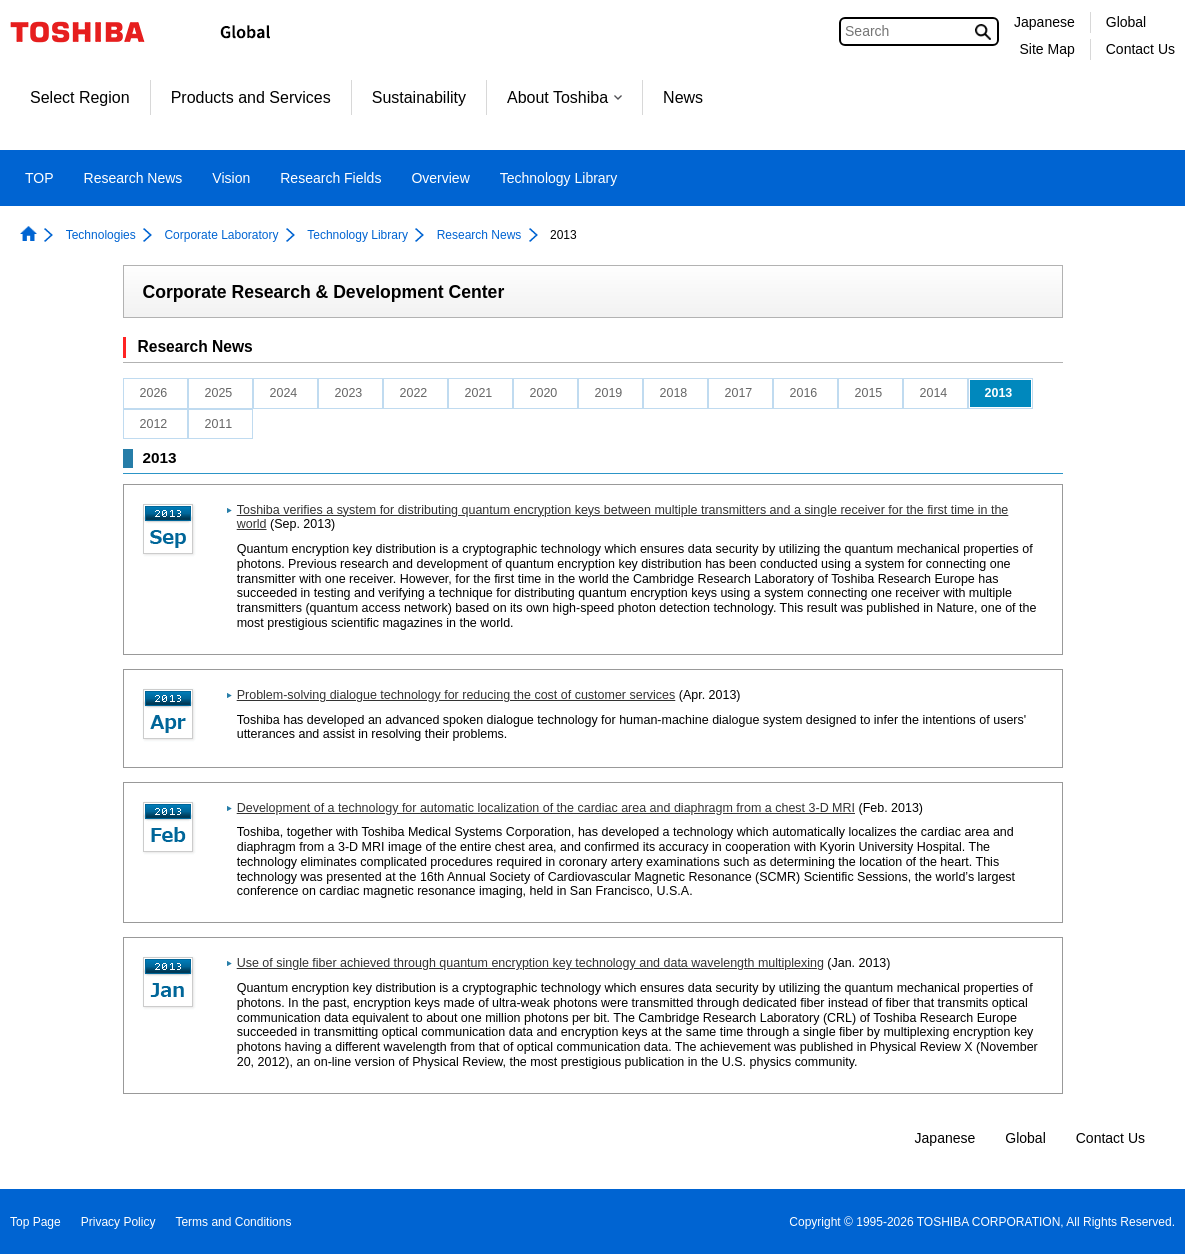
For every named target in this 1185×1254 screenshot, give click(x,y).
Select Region (80, 97)
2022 (414, 393)
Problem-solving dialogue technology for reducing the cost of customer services (456, 695)
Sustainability (419, 97)
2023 (349, 393)
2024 (284, 393)
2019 (609, 393)
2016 (804, 393)
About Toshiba (564, 97)
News (683, 97)
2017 (739, 393)
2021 (479, 393)
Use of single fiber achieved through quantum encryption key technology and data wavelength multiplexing (530, 963)
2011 (219, 424)
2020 (544, 393)
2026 (154, 393)
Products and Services (251, 97)
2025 (219, 393)
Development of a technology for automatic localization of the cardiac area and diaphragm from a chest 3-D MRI (546, 808)
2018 (674, 393)
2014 (934, 393)
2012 (154, 424)
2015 (869, 393)
